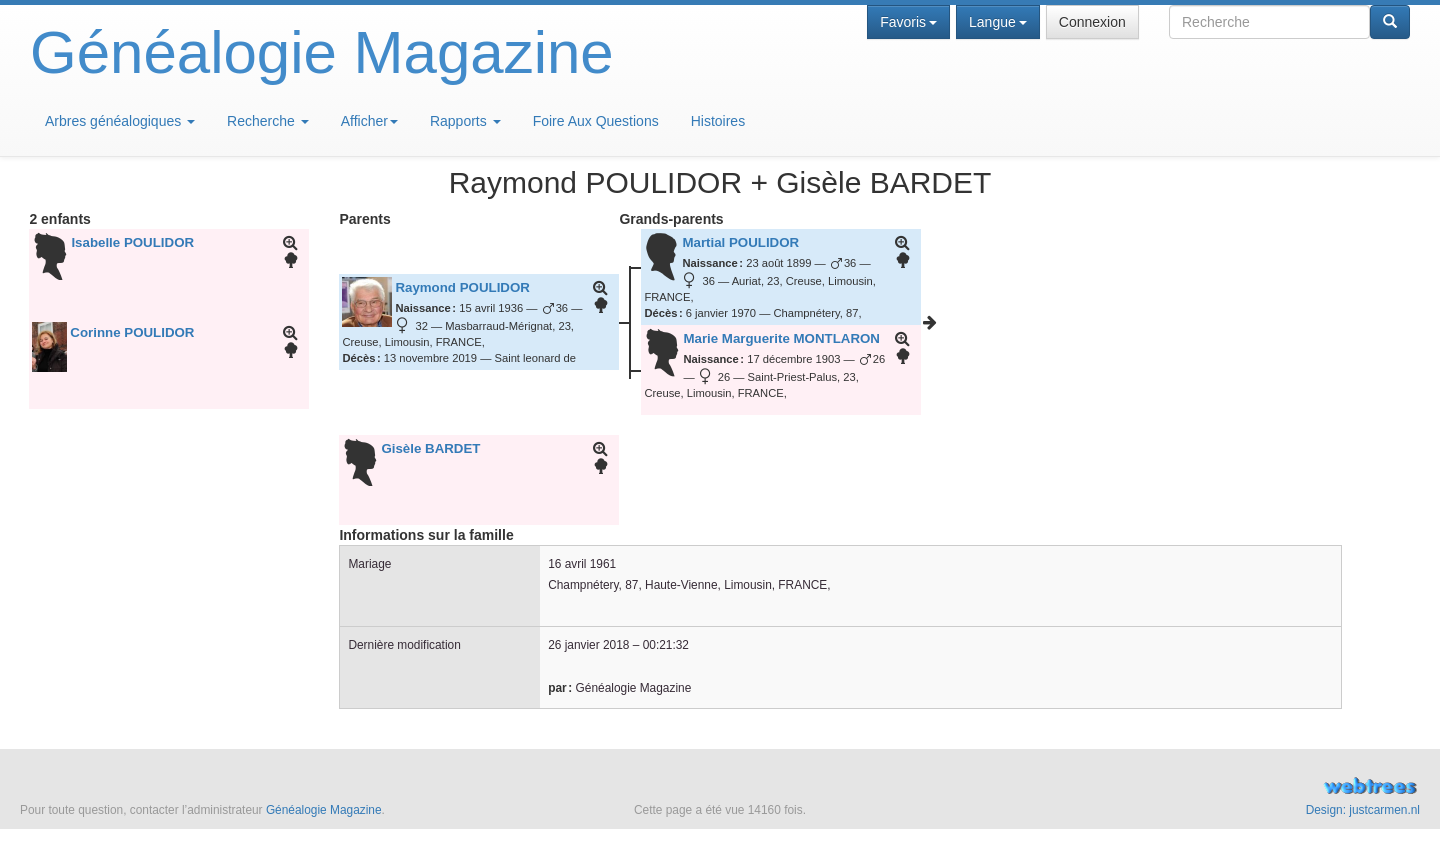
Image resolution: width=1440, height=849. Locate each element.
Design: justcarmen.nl (1363, 810)
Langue (998, 22)
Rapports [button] (465, 121)
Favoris (908, 22)
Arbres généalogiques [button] (120, 121)
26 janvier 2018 (588, 645)
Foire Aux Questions (596, 121)
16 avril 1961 (582, 564)
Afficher (369, 121)
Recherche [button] (268, 121)
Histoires (718, 121)
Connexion (1092, 22)
